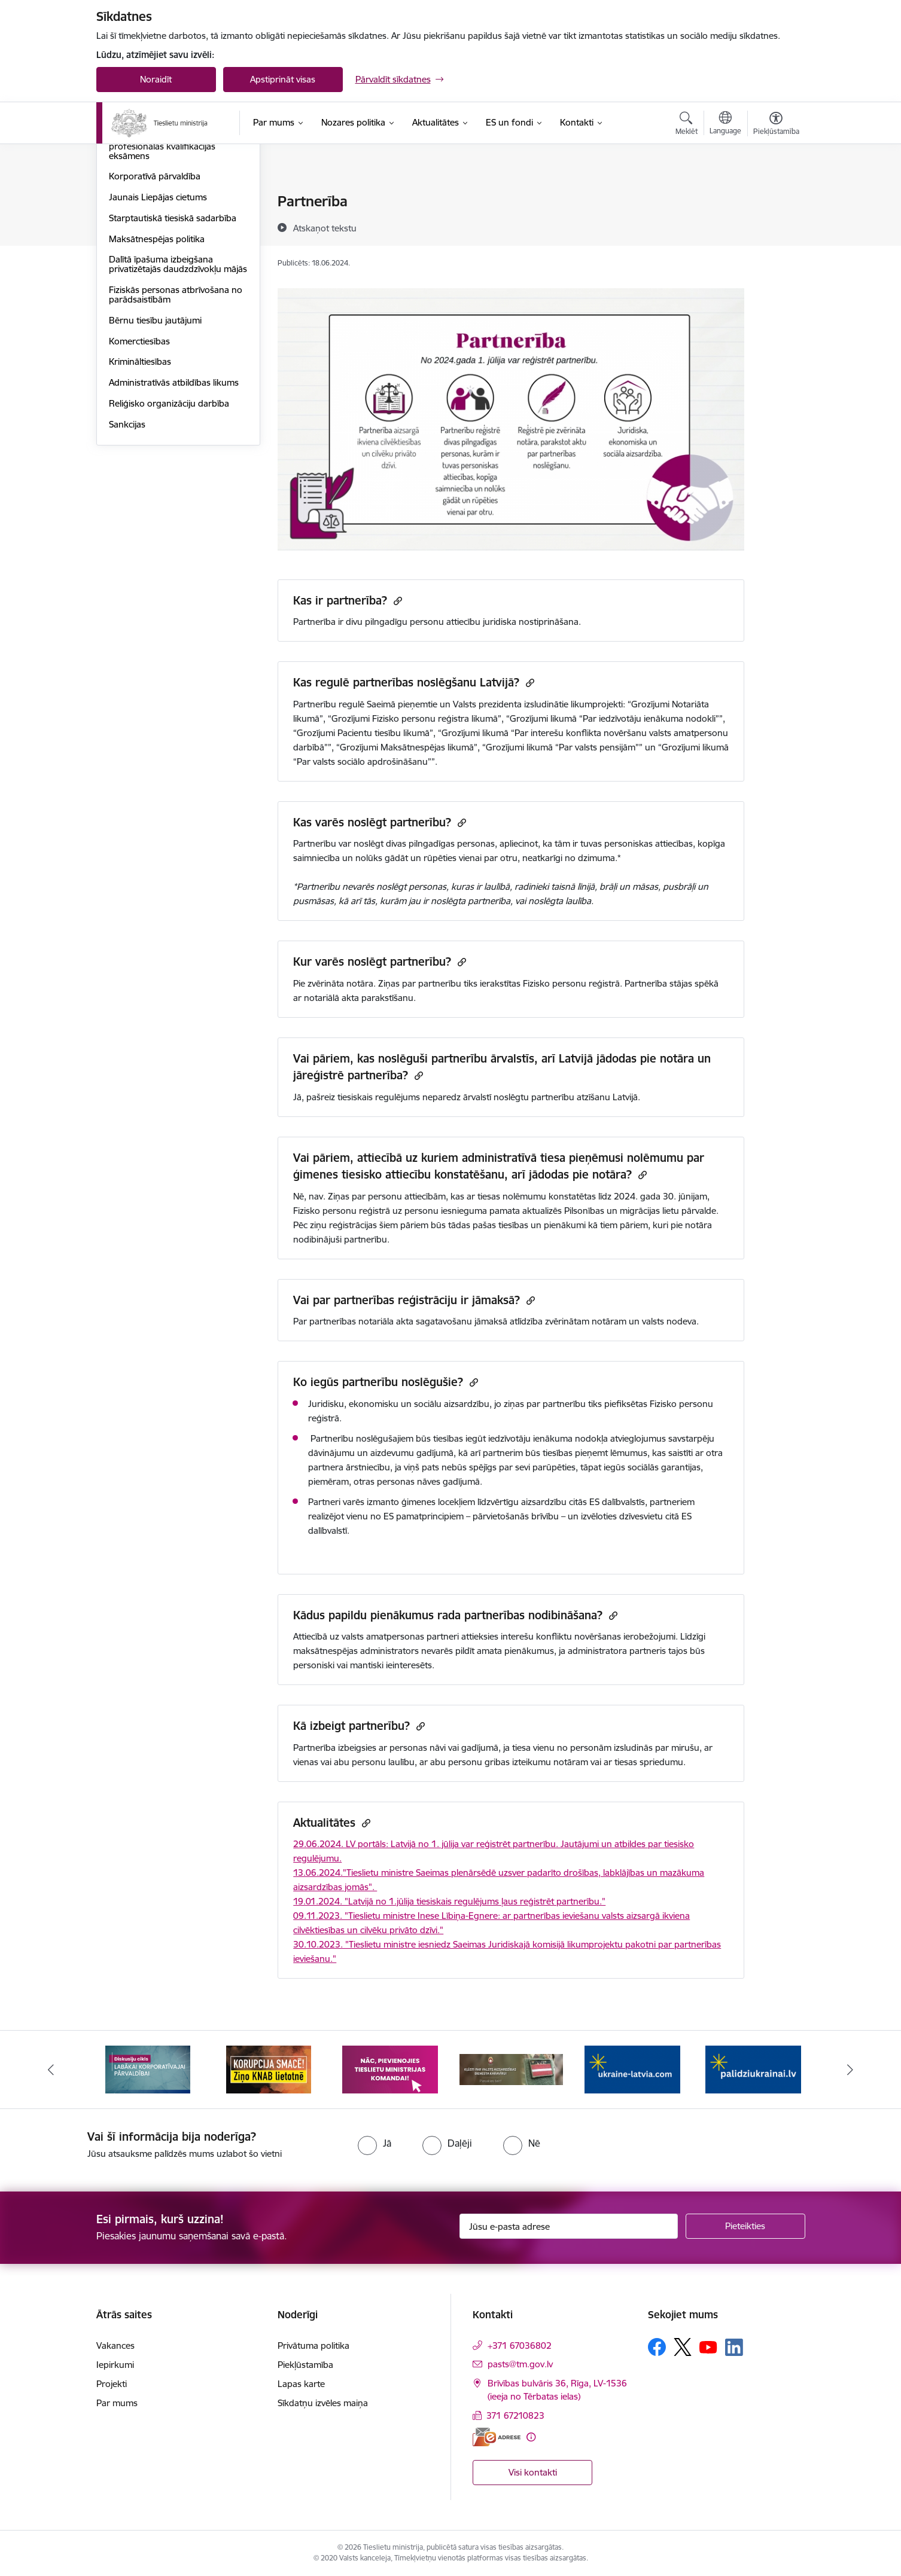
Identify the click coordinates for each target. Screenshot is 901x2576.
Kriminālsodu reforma (153, 222)
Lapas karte (301, 2383)
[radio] (374, 2143)
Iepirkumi (115, 2364)
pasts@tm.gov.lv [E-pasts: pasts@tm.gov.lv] (520, 2364)
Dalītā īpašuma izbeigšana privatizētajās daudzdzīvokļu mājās (178, 391)
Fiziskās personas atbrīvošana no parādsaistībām (175, 422)
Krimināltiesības (140, 489)
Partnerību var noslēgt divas (349, 843)
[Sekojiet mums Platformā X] (683, 2347)
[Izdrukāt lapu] (775, 196)
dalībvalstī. (328, 1530)
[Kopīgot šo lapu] (775, 226)
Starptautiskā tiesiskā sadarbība (172, 346)
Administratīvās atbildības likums (174, 510)
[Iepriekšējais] (50, 2069)
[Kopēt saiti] (396, 600)
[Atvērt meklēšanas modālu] (686, 125)
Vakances (115, 2345)
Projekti (111, 2383)
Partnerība (130, 243)
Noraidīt (156, 79)
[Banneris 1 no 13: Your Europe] (148, 2068)
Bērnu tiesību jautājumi (155, 448)
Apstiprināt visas (282, 79)
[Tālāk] (850, 2069)
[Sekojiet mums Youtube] (708, 2346)
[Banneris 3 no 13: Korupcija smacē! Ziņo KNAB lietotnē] (390, 2068)
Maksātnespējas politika (157, 367)
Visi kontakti (533, 2472)
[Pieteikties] (745, 2226)
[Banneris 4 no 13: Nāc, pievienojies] (511, 2068)
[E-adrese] (496, 2437)
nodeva (681, 1321)
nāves (430, 1481)
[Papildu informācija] (530, 2436)
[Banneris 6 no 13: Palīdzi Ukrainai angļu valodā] (753, 2068)
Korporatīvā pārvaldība (154, 304)
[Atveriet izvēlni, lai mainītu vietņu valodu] (725, 124)
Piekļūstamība (305, 2364)
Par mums (117, 2403)
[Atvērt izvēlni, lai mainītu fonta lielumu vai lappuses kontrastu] (776, 125)
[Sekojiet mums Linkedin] (734, 2348)
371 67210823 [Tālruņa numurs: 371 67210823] (515, 2415)
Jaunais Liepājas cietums (158, 325)
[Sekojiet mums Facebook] (657, 2347)
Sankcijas (127, 552)
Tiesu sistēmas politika (153, 201)
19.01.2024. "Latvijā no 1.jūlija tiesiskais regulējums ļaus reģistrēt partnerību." (449, 1901)
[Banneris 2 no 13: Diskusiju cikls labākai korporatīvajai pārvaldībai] (268, 2068)
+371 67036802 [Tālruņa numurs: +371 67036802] (520, 2345)
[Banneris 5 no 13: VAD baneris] (632, 2068)
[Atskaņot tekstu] (325, 228)
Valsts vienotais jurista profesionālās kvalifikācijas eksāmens (162, 274)
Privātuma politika (313, 2345)
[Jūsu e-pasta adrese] (568, 2226)
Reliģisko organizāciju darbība (169, 531)
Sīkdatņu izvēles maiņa (323, 2403)
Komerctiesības (139, 469)
